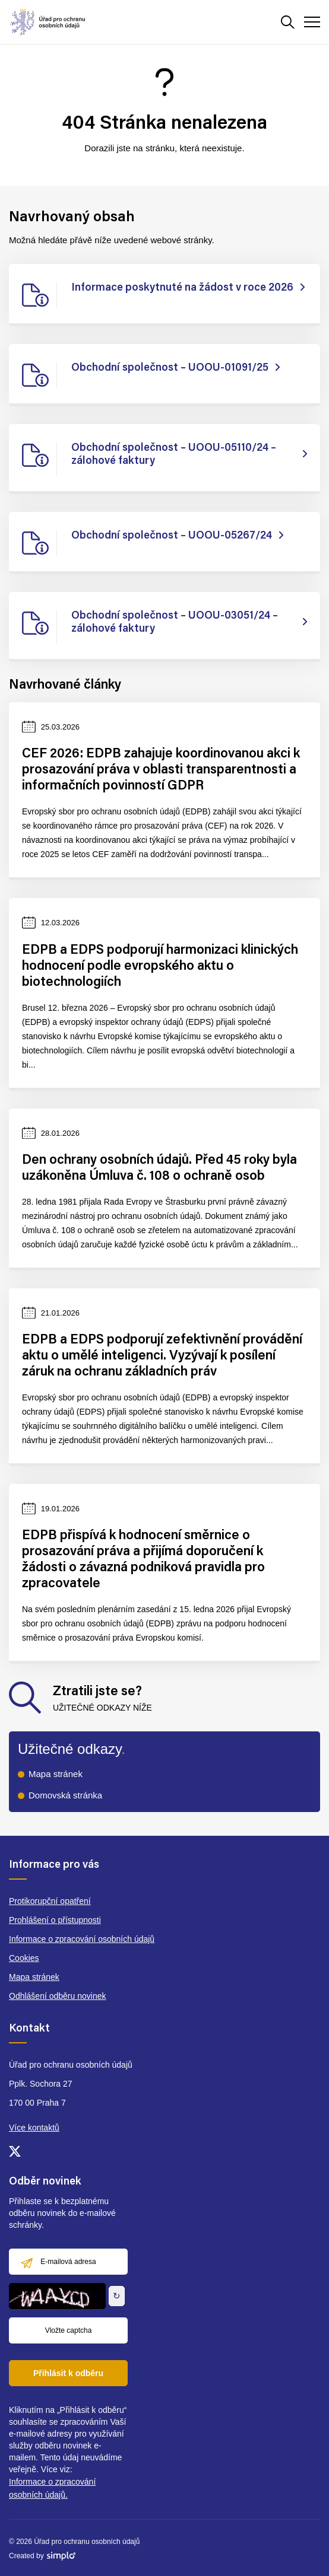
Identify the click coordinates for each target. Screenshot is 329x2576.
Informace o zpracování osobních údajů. (52, 2488)
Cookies (24, 1958)
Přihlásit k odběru (68, 2373)
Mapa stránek (56, 1774)
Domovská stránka (65, 1795)
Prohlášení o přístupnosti (55, 1920)
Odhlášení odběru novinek (57, 1996)
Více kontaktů (34, 2127)
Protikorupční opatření (50, 1901)
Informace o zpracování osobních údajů (81, 1939)
